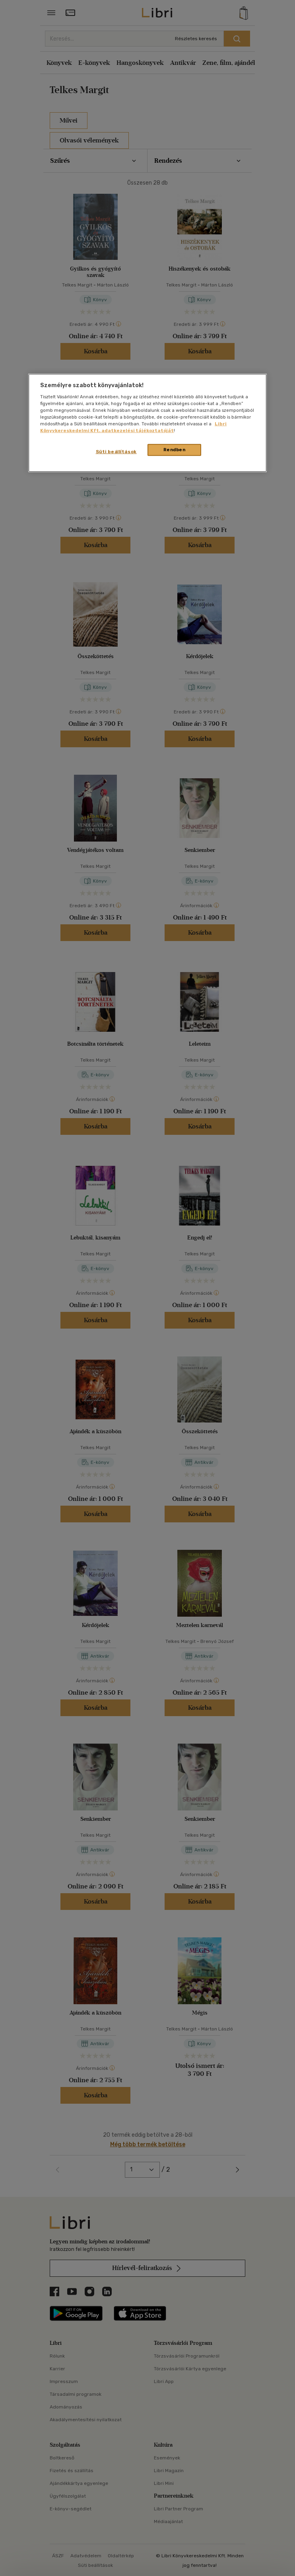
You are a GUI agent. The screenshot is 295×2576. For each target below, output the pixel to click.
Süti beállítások (116, 451)
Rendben (174, 449)
